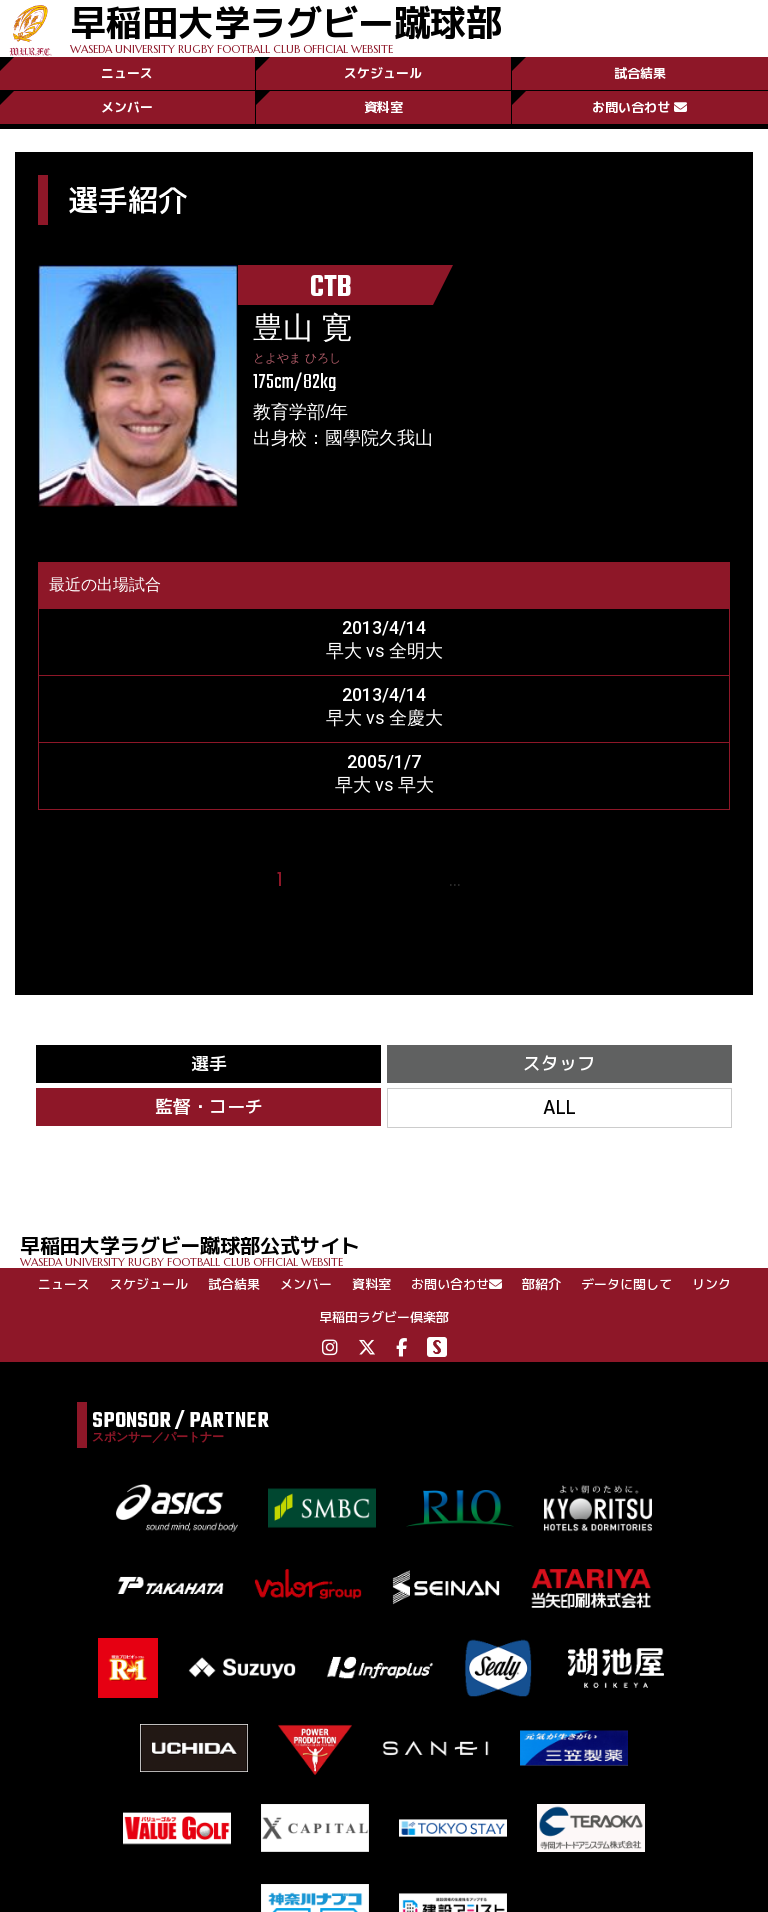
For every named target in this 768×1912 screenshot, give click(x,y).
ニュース (127, 73)
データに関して (626, 1284)
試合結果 (640, 73)
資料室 (383, 107)
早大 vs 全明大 (384, 650)
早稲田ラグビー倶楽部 (384, 1317)
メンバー (127, 107)
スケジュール (383, 73)
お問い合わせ (639, 107)
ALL (559, 1107)
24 (484, 880)
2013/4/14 (384, 627)
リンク (711, 1284)
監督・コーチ (209, 1106)
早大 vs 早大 (384, 784)
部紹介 (541, 1284)
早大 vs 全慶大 (384, 717)
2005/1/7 (384, 761)
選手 (209, 1063)
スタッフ (559, 1063)
